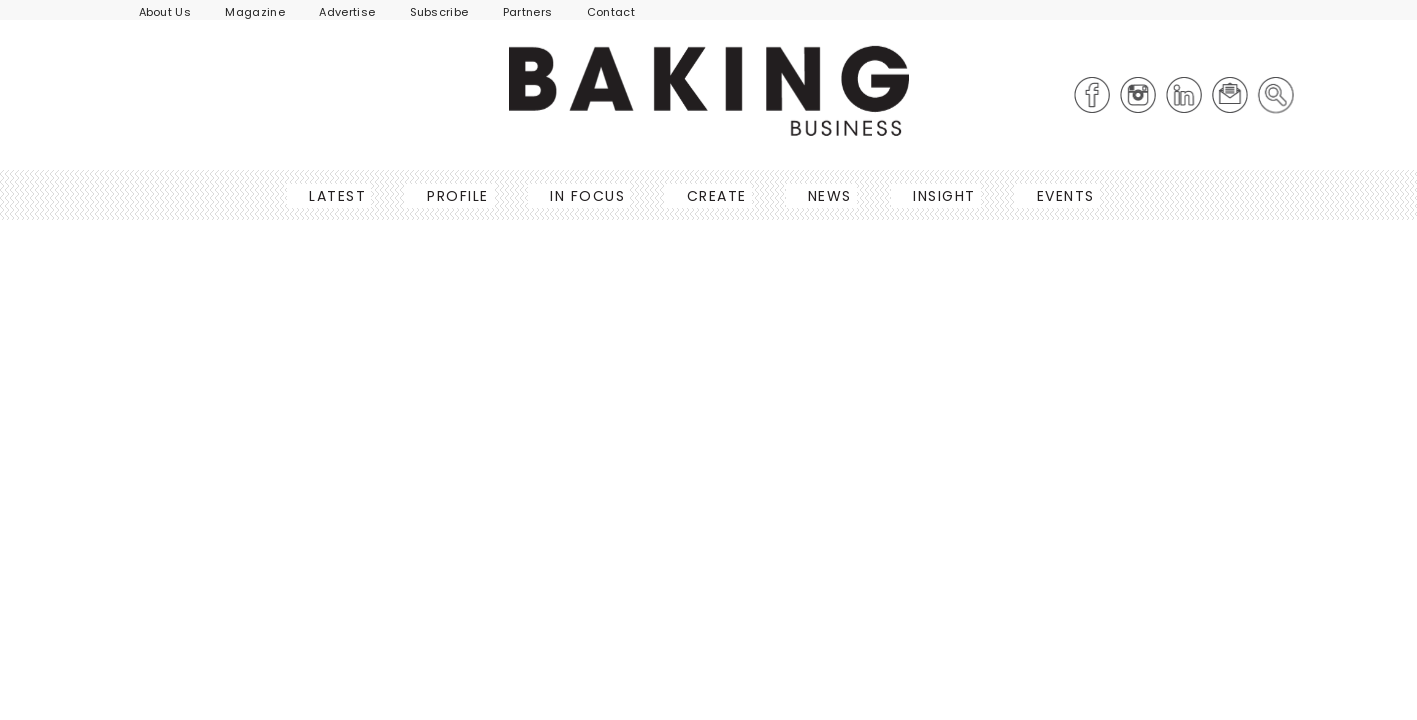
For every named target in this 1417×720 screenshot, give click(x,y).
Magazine (255, 12)
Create (711, 196)
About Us (165, 12)
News (824, 196)
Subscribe (439, 12)
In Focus (581, 196)
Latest (331, 196)
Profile (452, 196)
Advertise (347, 12)
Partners (528, 12)
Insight (938, 196)
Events (1060, 196)
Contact (611, 12)
